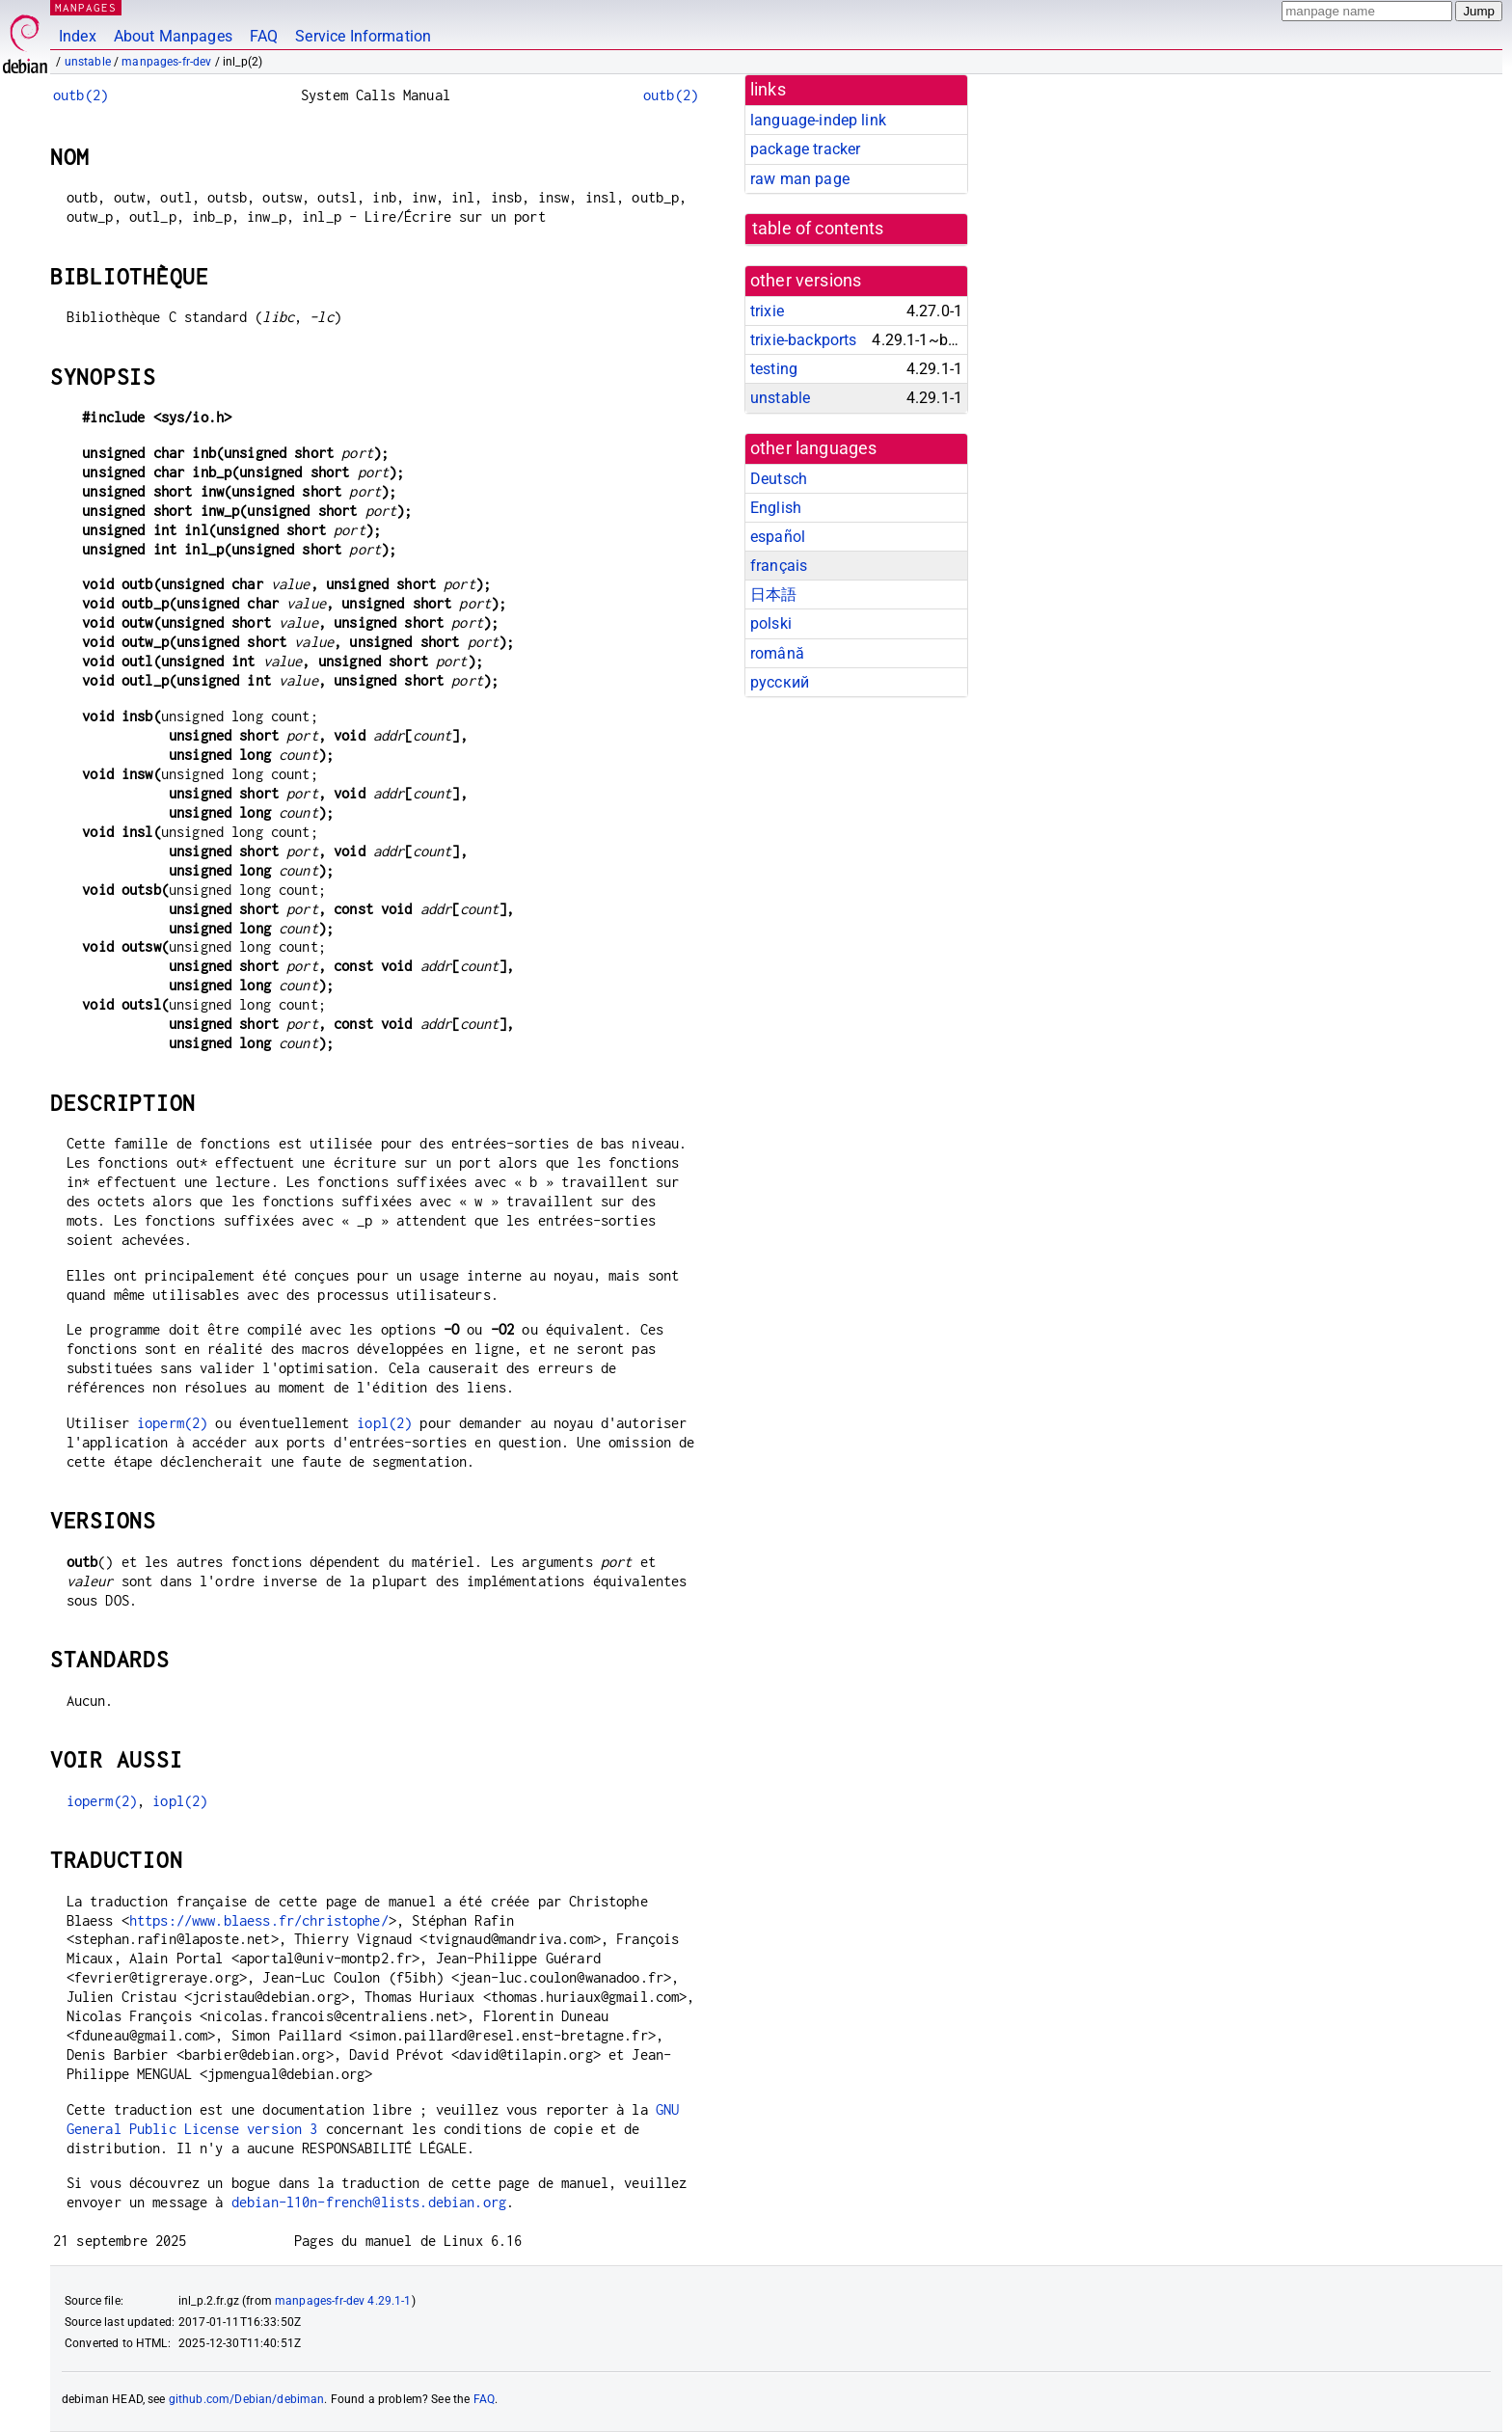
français (778, 565)
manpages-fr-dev (166, 61)
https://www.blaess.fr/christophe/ (259, 1920)
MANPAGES (86, 7)
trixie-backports (803, 340)
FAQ (264, 36)
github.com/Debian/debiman (247, 2399)
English (775, 508)
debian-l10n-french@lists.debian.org (368, 2202)
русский (779, 682)
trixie (767, 311)
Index (77, 36)
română (777, 653)
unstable (88, 61)
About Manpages (173, 36)
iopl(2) (384, 1423)
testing (773, 369)
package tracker (805, 149)
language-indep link (818, 120)
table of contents (818, 228)
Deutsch (778, 479)
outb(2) (80, 95)
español (777, 536)
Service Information (363, 36)
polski (771, 623)
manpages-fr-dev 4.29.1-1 (343, 2301)
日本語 (773, 594)
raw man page (800, 179)
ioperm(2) (172, 1423)
